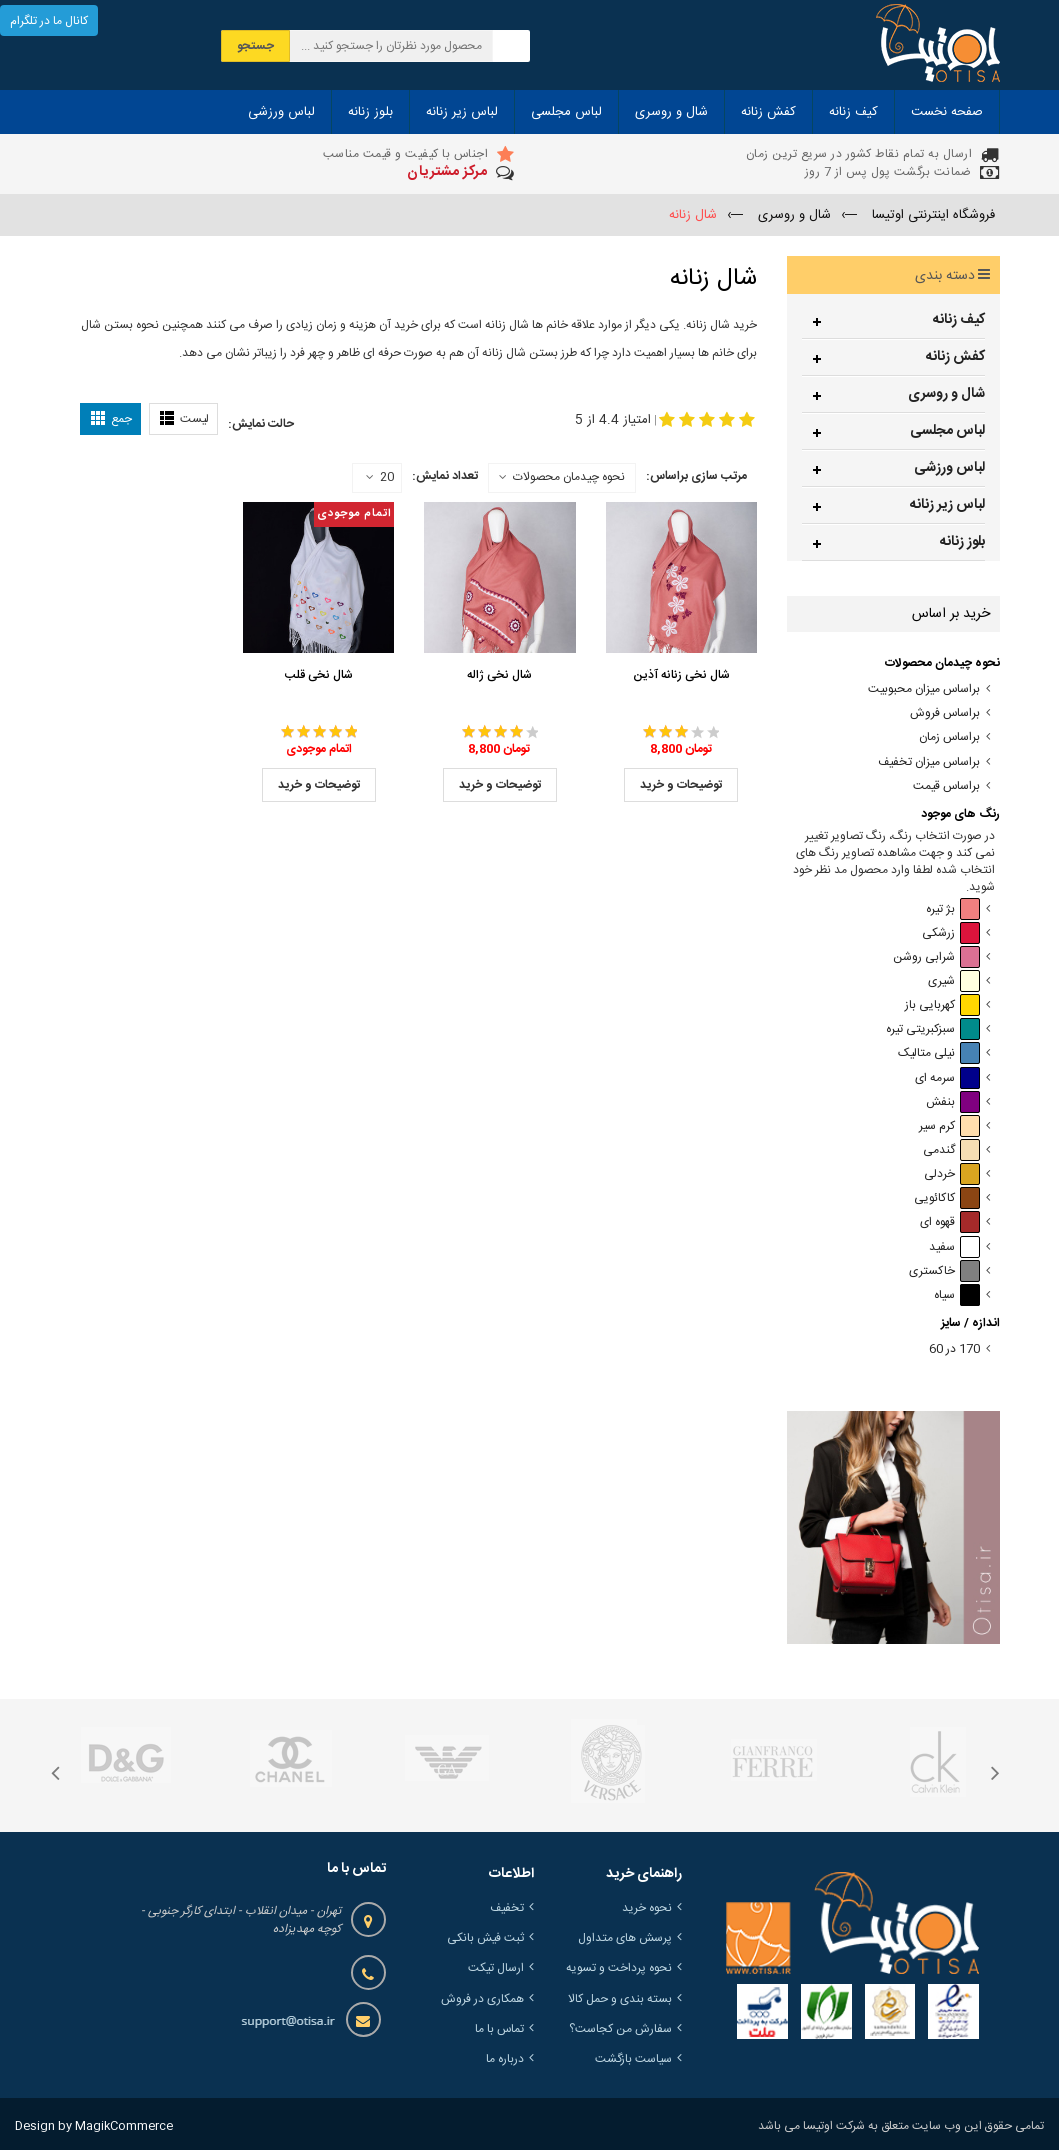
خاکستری (944, 1271)
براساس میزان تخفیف (929, 762)
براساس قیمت (946, 786)
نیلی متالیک (939, 1053)
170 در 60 (954, 1349)
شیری (954, 981)
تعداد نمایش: (445, 476)
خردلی (952, 1174)
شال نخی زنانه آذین (681, 675)
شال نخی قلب (319, 675)
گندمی (951, 1150)
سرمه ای (947, 1078)
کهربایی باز (942, 1005)
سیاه (957, 1295)
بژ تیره (953, 909)
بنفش (953, 1102)
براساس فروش (945, 713)
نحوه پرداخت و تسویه (619, 1968)
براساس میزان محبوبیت (924, 689)
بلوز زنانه (962, 542)
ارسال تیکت (496, 1968)
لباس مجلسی (947, 431)
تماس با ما (499, 2029)
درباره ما (505, 2059)
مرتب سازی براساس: (696, 476)
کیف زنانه (959, 320)
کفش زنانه (955, 357)
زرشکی (951, 933)
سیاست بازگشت (633, 2059)
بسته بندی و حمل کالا (620, 1999)
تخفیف (507, 1908)
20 (380, 478)
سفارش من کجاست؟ (620, 2029)
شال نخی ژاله (499, 675)
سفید (954, 1247)
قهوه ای (950, 1222)
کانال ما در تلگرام (49, 21)
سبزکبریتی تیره (933, 1029)
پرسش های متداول (625, 1938)
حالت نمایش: (261, 424)
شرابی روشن (936, 957)
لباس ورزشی (949, 468)
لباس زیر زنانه (947, 505)
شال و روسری (946, 394)
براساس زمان (949, 737)
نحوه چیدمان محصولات (569, 477)
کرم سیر (949, 1126)
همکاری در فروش (482, 1999)
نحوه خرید (647, 1908)
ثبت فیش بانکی (485, 1938)
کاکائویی (947, 1198)
